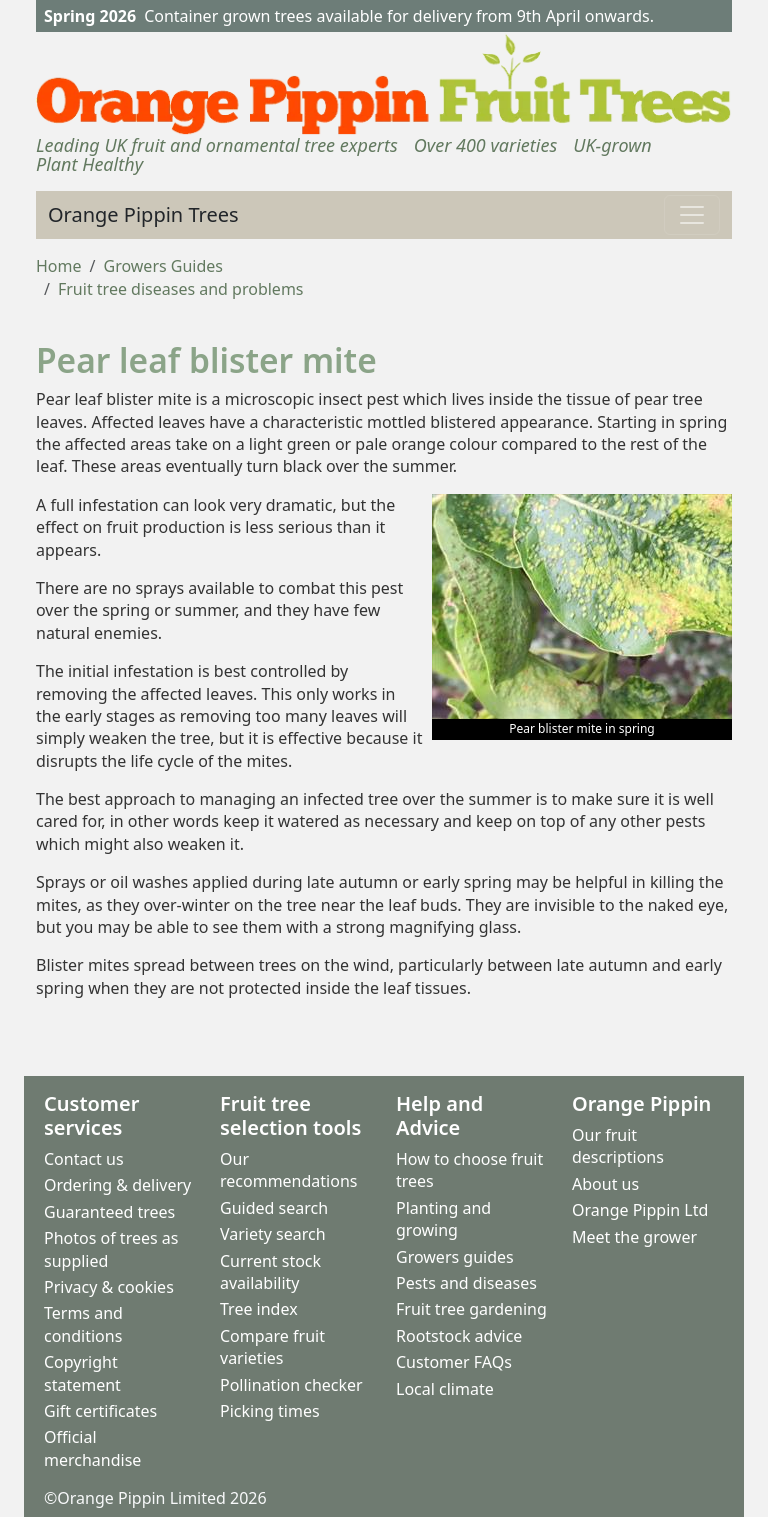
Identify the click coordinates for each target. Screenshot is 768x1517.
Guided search (274, 1208)
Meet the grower (634, 1237)
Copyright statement (82, 1373)
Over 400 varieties (485, 145)
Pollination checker (291, 1385)
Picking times (270, 1411)
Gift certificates (100, 1411)
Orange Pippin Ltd (640, 1210)
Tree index (259, 1309)
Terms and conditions (83, 1324)
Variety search (273, 1234)
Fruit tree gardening (471, 1309)
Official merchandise (92, 1448)
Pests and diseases (466, 1283)
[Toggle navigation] (692, 215)
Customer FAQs (454, 1362)
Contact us (84, 1159)
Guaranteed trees (109, 1212)
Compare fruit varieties (272, 1347)
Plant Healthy (89, 164)
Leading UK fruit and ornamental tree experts (217, 145)
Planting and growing (443, 1219)
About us (605, 1184)
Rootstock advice (459, 1336)
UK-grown (612, 145)
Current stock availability (270, 1272)
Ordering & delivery (117, 1185)
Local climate (445, 1389)
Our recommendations (288, 1170)
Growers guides (455, 1257)
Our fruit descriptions (618, 1146)
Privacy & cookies (109, 1287)
